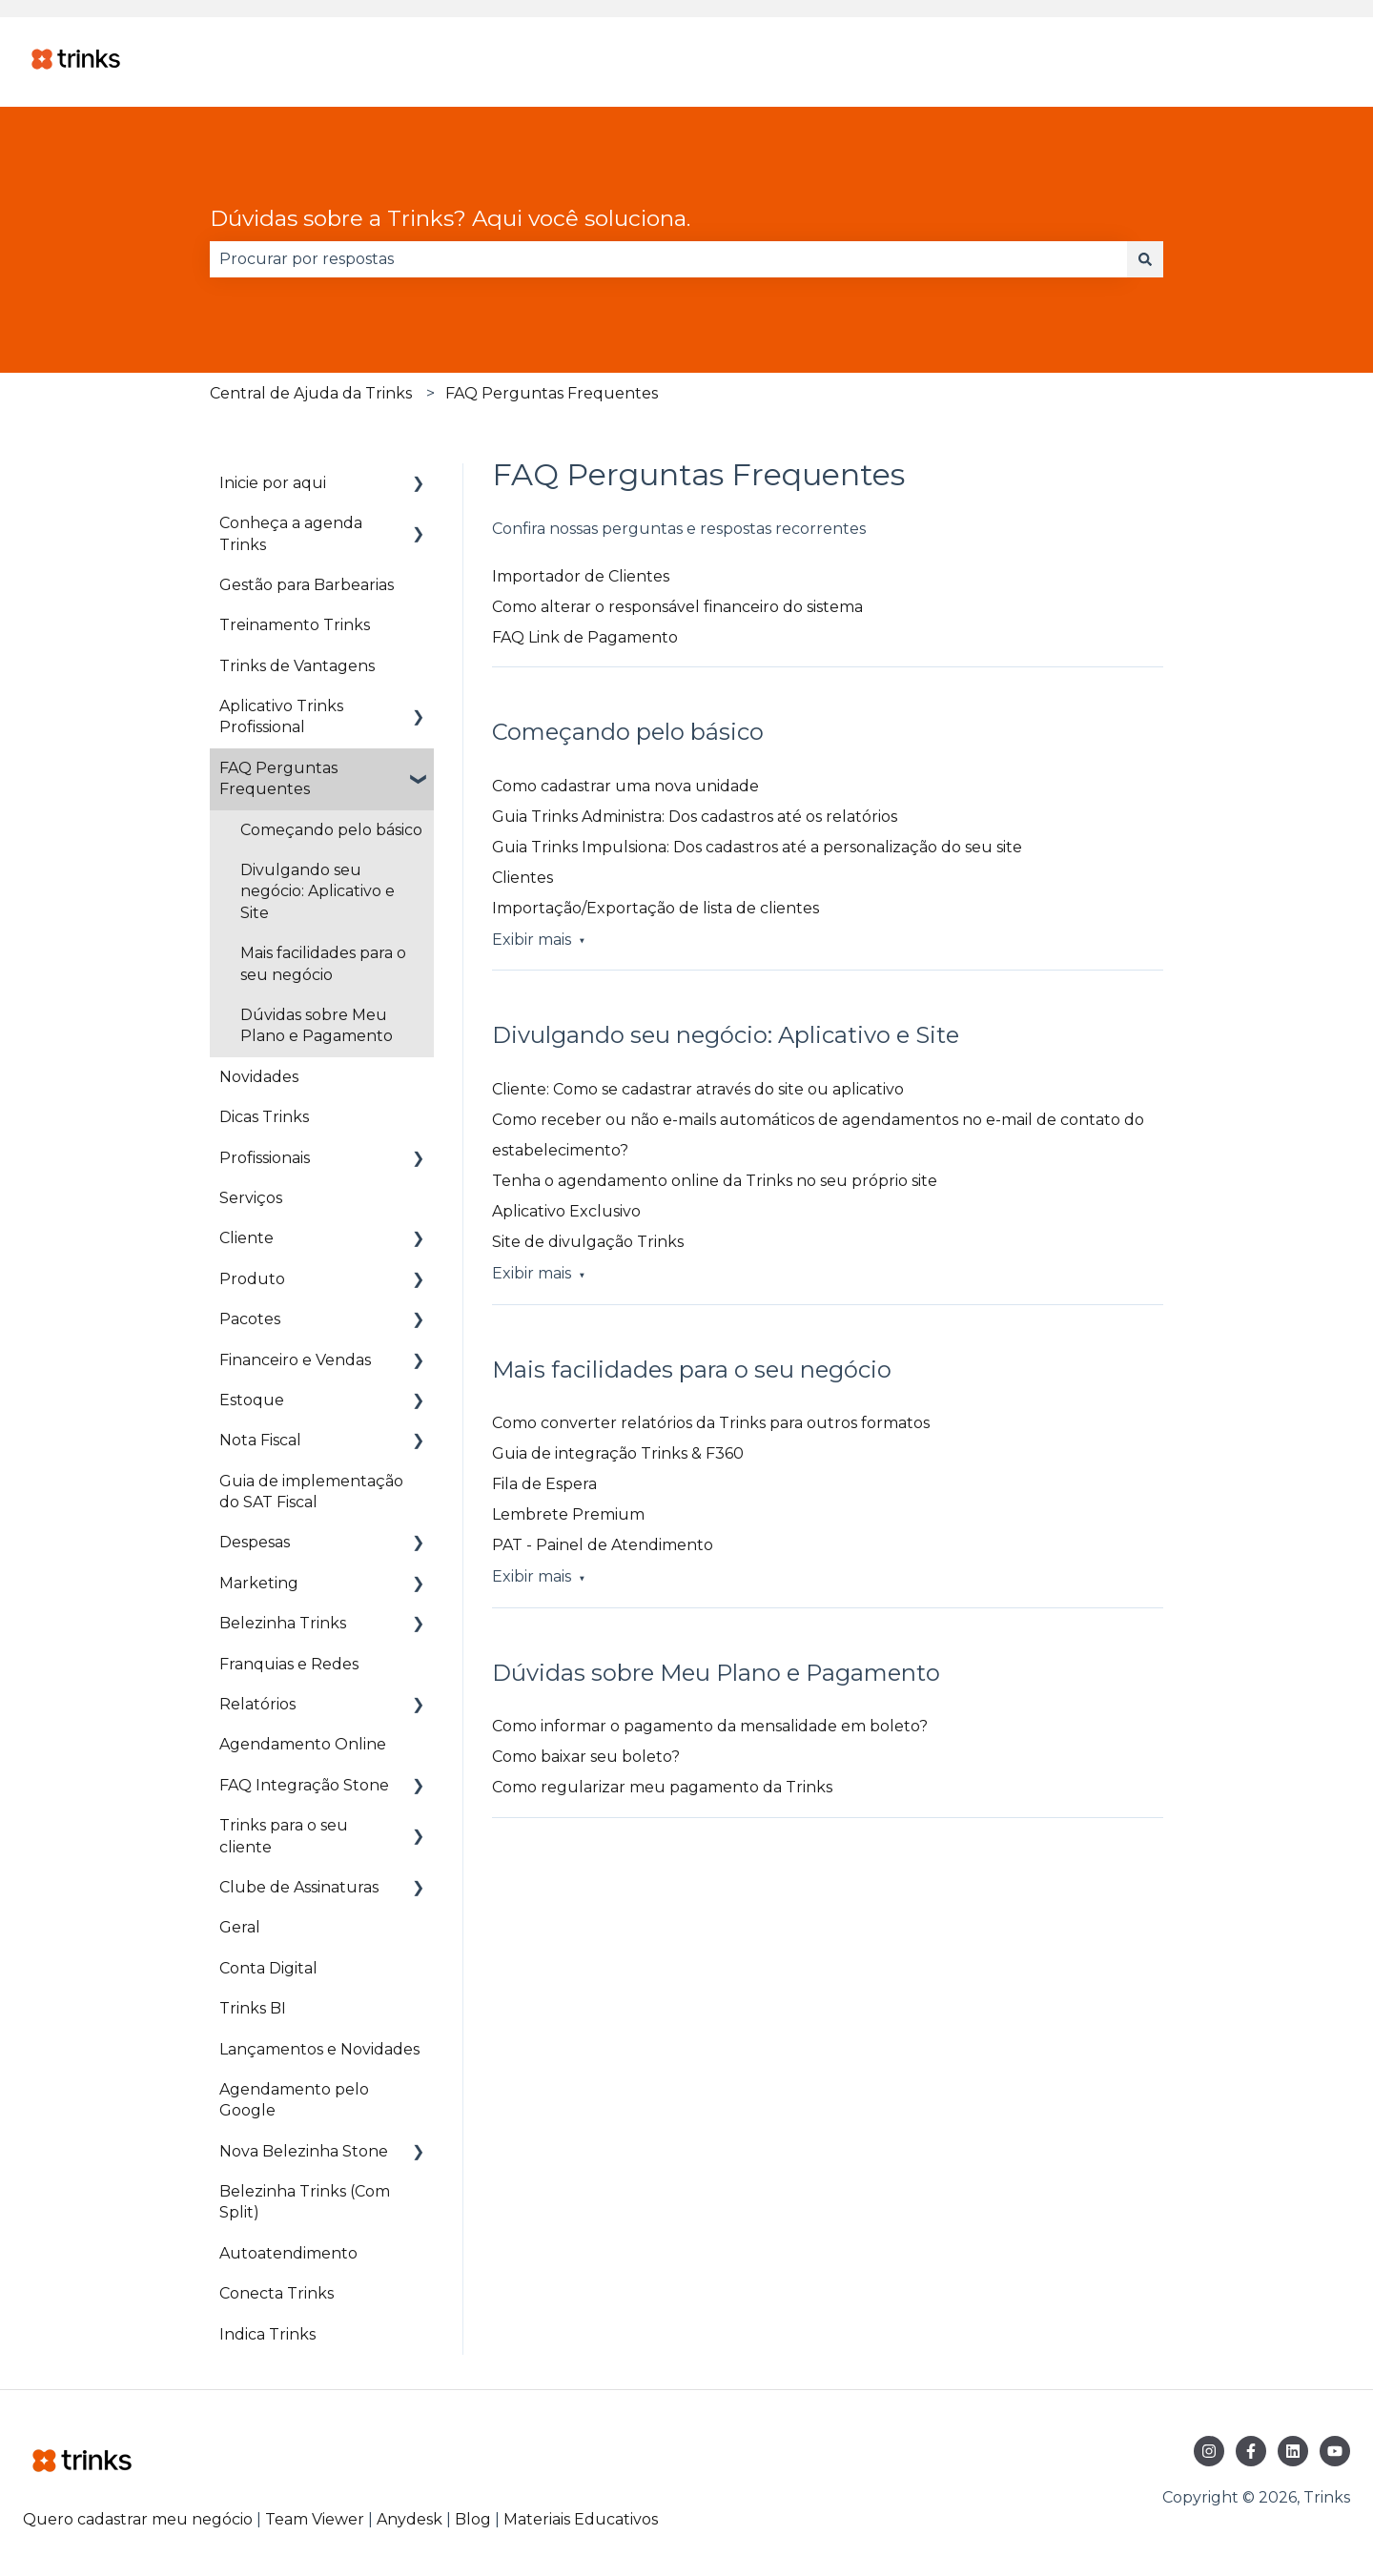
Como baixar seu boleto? (586, 1757)
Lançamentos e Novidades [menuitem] (319, 2049)
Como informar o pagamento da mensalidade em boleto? (710, 1726)
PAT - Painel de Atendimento (602, 1545)
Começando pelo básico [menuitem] (331, 830)
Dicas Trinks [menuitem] (264, 1117)
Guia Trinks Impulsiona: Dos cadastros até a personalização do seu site (757, 847)
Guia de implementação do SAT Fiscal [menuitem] (311, 1491)
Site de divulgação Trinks (588, 1242)
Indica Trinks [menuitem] (267, 2334)
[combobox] (668, 259)
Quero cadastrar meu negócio (138, 2519)
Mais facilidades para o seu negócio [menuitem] (323, 963)
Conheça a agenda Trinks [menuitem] (290, 533)
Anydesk (409, 2519)
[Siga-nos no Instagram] (1209, 2451)
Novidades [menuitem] (258, 1077)
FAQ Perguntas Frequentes (551, 393)
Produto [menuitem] (252, 1279)
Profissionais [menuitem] (264, 1158)
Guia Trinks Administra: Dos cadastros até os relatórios (694, 817)
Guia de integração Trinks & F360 (618, 1453)
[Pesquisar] (1145, 259)
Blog (475, 2519)
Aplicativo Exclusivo (566, 1211)
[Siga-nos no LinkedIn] (1293, 2451)
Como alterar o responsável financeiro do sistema (677, 607)
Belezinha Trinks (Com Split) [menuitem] (304, 2201)
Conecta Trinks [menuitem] (276, 2293)
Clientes (522, 878)
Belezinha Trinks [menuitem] (282, 1623)
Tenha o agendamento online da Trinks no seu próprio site (714, 1181)
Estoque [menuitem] (251, 1400)
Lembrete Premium (568, 1514)
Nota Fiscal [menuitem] (260, 1440)
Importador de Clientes (580, 576)
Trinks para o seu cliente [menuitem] (283, 1835)
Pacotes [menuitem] (249, 1319)
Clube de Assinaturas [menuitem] (299, 1887)
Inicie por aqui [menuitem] (272, 483)
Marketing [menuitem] (258, 1583)
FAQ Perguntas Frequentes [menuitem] (278, 778)
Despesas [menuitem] (254, 1542)
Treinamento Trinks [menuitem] (294, 625)
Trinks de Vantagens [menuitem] (297, 666)
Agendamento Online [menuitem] (302, 1744)
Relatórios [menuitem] (257, 1704)
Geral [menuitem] (239, 1927)
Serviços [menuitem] (250, 1198)
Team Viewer (314, 2519)
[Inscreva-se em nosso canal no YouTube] (1335, 2451)
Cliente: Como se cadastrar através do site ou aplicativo (698, 1089)
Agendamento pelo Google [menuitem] (294, 2099)
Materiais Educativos (580, 2519)
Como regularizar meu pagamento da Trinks (662, 1787)
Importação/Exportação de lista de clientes (655, 908)
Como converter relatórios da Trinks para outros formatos (711, 1423)
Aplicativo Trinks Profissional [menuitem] (281, 716)
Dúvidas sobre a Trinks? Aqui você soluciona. (450, 218)
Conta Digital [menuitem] (268, 1968)
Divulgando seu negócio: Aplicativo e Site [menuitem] (317, 891)
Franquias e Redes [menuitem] (289, 1664)
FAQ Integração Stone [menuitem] (304, 1785)
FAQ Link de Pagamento (585, 637)
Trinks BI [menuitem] (252, 2008)
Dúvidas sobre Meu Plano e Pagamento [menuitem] (316, 1025)
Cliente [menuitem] (246, 1238)
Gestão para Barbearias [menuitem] (306, 585)
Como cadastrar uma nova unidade (625, 786)
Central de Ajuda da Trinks (311, 393)
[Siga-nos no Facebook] (1251, 2451)
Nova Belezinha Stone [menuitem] (303, 2151)
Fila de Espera (544, 1484)
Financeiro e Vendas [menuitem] (295, 1360)
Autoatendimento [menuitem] (288, 2253)
